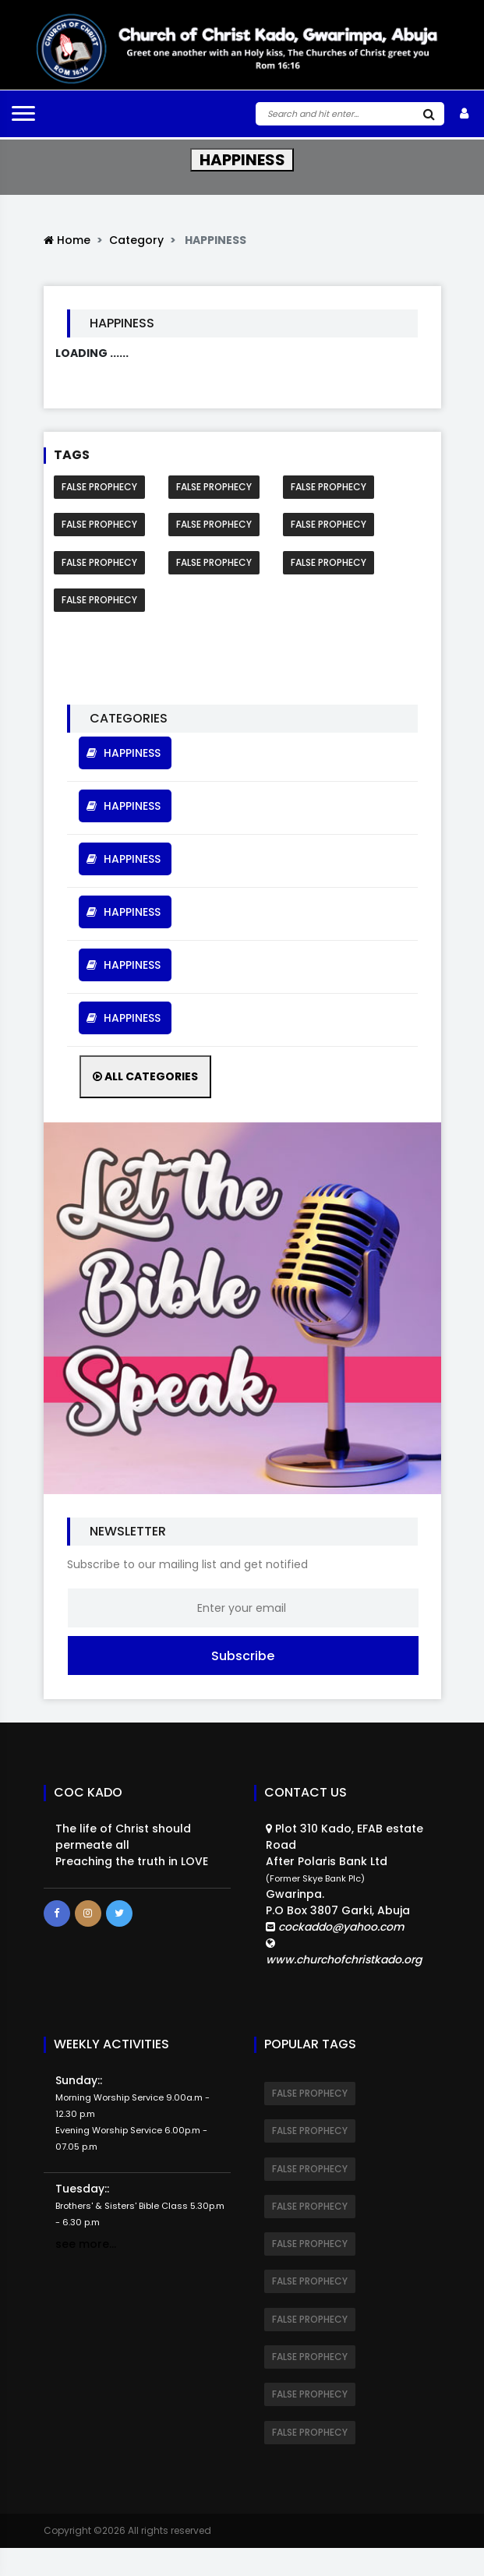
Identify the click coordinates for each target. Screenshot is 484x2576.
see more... (85, 2243)
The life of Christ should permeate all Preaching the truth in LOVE (131, 1844)
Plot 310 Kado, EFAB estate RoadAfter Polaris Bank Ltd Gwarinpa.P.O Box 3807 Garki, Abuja (347, 1893)
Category (136, 240)
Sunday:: (132, 2112)
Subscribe (242, 1655)
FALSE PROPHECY (99, 486)
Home (67, 240)
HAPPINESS (125, 752)
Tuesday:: (139, 2204)
